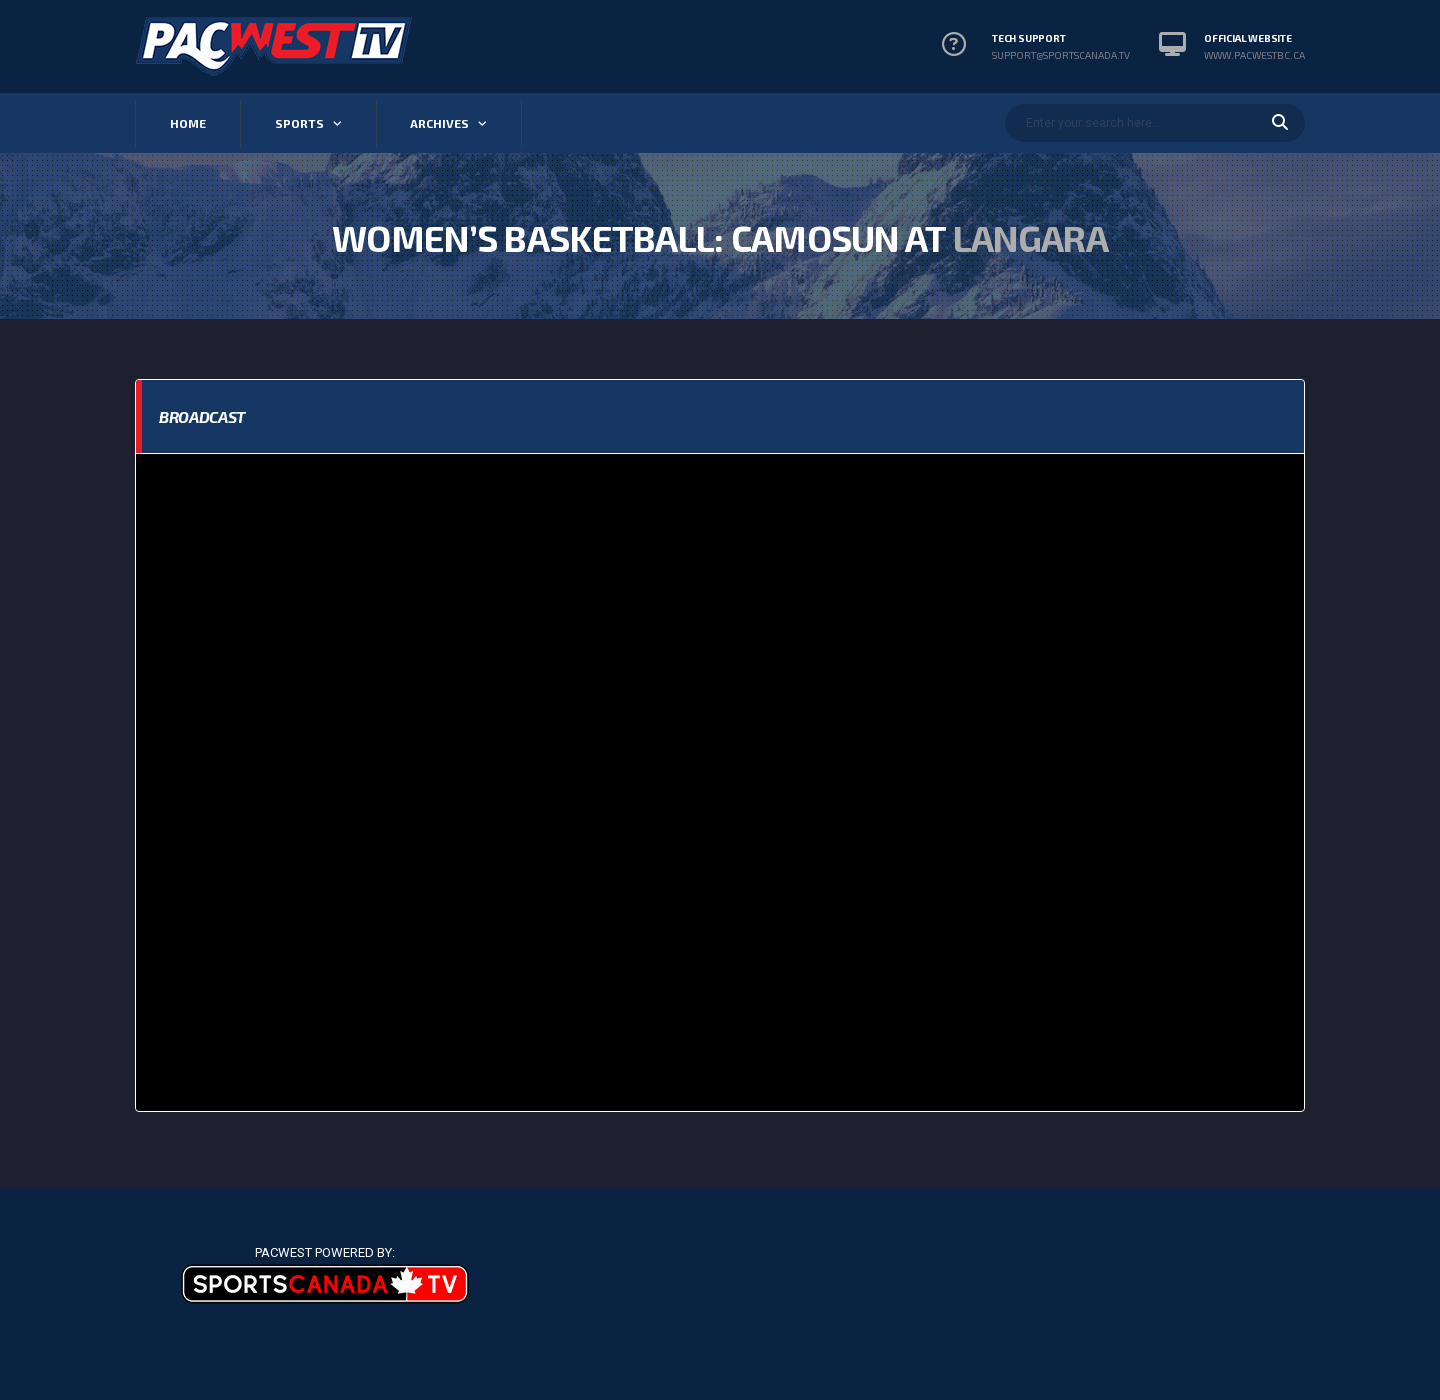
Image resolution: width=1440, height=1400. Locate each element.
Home (188, 123)
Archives (439, 123)
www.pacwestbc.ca (1254, 55)
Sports (299, 123)
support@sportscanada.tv (1061, 55)
